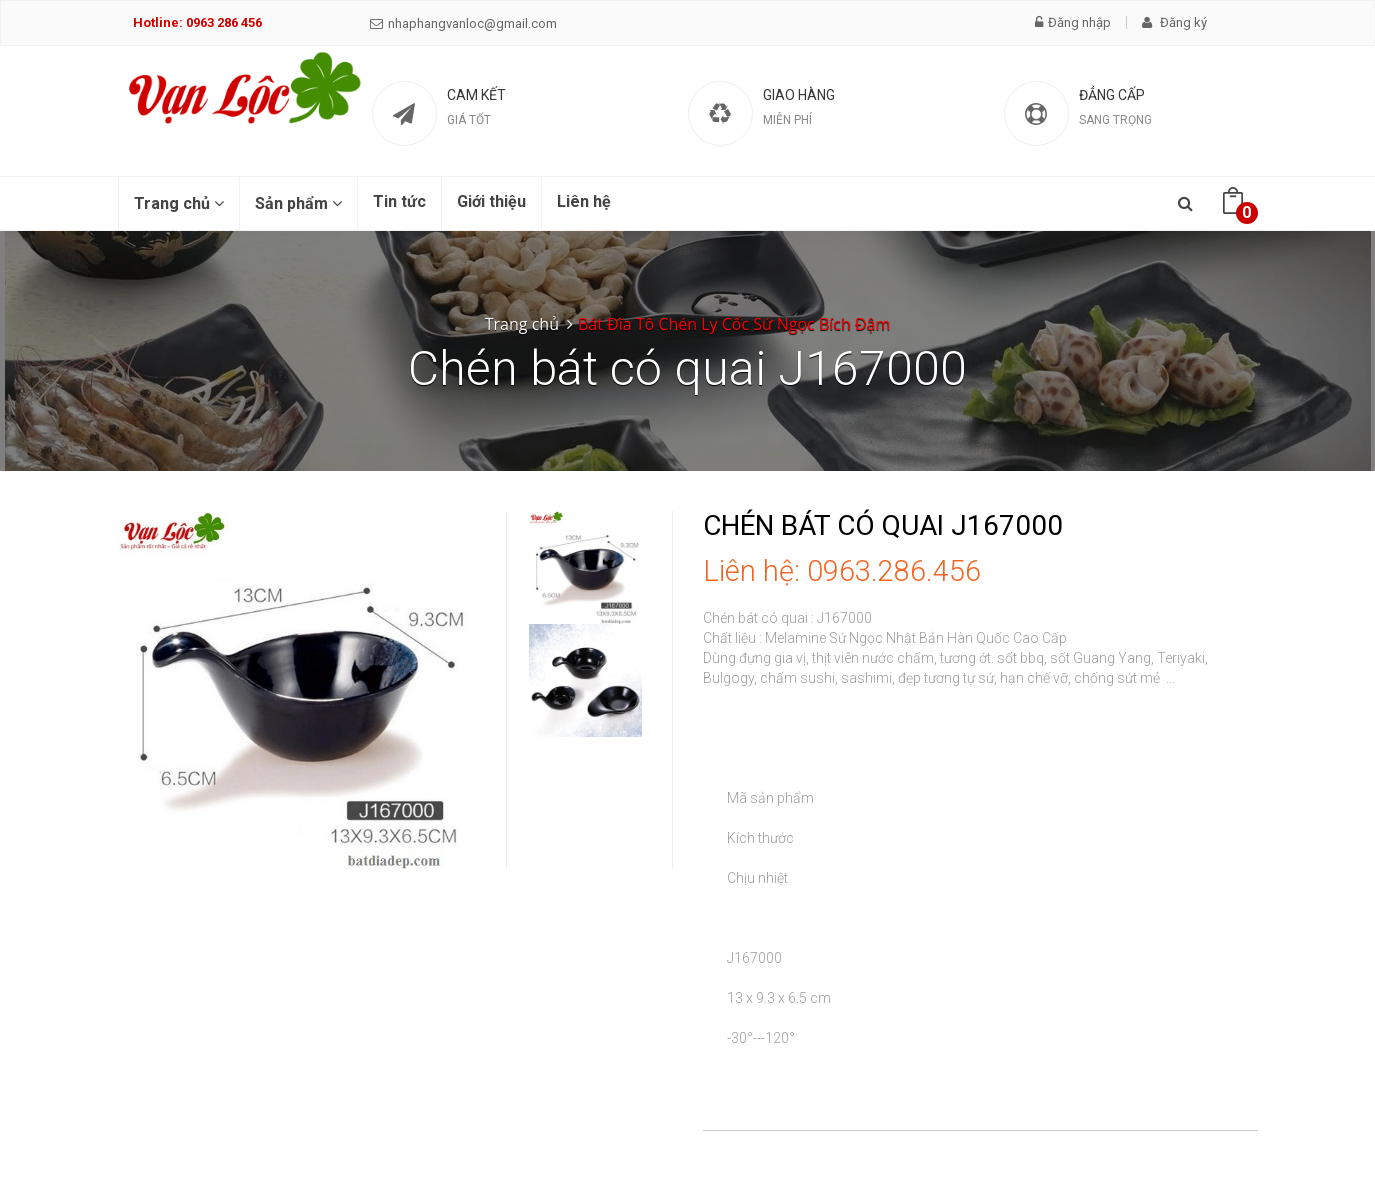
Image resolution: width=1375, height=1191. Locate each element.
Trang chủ (179, 203)
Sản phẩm (298, 203)
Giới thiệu (491, 201)
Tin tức (399, 201)
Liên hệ (584, 201)
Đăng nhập (1073, 22)
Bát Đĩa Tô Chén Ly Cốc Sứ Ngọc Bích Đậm (734, 324)
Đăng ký (1174, 22)
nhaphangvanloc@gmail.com (463, 23)
